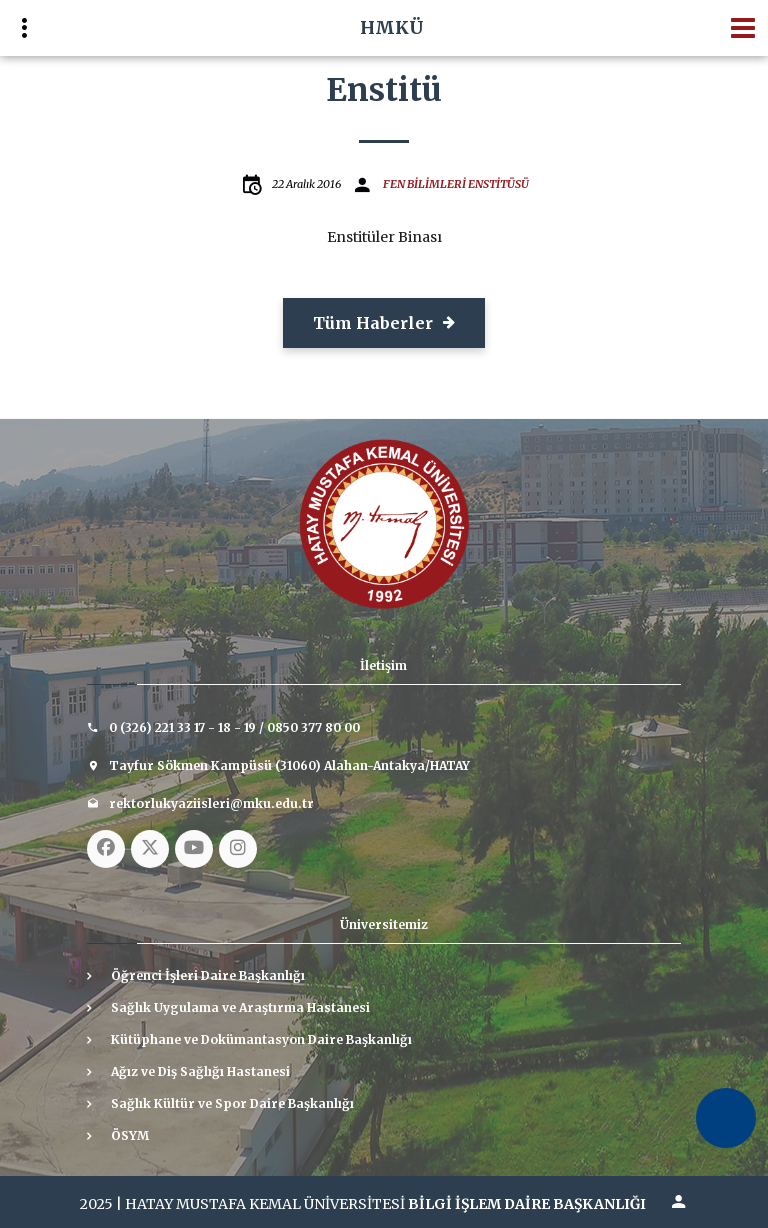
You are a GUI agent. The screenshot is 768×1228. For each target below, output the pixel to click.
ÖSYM (130, 1135)
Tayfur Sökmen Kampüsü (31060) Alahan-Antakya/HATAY (289, 765)
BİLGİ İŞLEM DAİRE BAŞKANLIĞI (527, 1204)
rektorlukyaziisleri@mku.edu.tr (211, 803)
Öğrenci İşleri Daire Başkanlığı (208, 975)
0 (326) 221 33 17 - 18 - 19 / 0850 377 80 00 (234, 727)
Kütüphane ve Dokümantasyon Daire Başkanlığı (261, 1039)
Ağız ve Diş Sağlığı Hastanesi (200, 1071)
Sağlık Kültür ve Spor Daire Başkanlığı (232, 1103)
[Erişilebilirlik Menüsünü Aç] (726, 1118)
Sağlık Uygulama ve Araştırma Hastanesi (240, 1007)
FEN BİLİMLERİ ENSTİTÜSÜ (456, 184)
